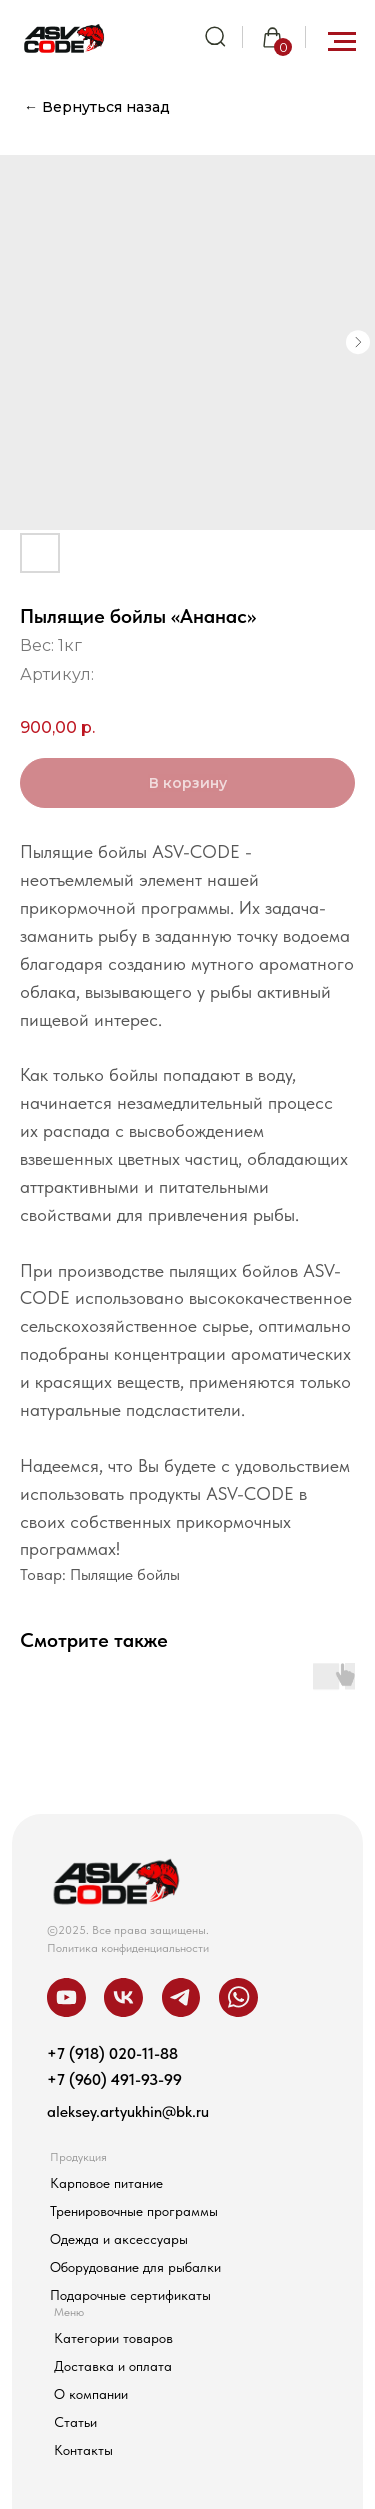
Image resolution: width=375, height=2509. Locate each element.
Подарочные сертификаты (130, 2295)
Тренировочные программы (134, 2211)
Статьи (75, 2422)
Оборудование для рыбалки (135, 2267)
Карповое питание (106, 2183)
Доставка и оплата (113, 2366)
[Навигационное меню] (342, 42)
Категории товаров (113, 2338)
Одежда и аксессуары (119, 2239)
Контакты (83, 2450)
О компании (91, 2394)
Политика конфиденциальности (128, 1948)
